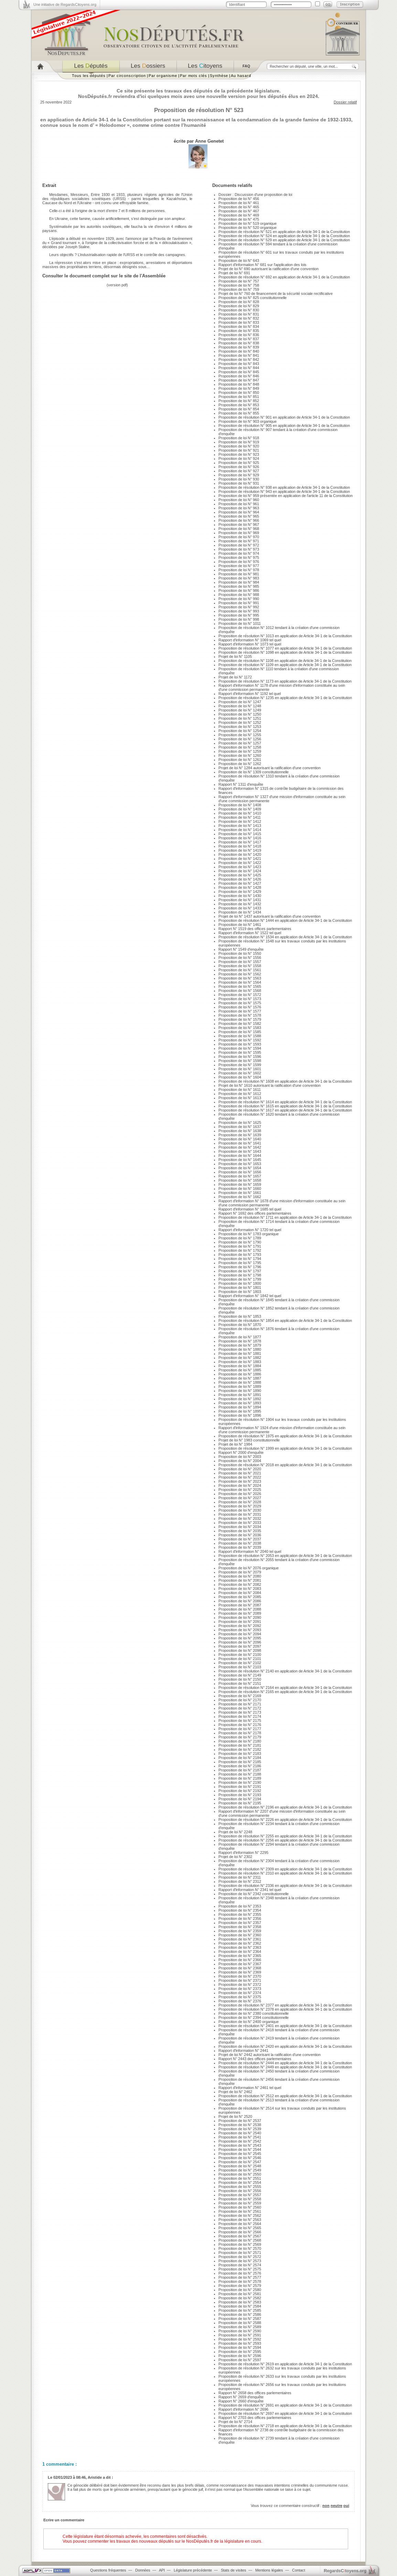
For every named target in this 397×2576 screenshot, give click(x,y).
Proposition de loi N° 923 (238, 454)
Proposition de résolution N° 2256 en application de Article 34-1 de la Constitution (285, 1840)
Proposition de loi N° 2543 (239, 2145)
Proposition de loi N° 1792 (239, 1250)
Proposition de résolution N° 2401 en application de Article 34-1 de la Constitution (285, 2026)
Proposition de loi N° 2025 (239, 1490)
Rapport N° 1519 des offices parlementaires (254, 929)
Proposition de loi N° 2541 (239, 2137)
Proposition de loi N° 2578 (239, 2281)
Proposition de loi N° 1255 (239, 735)
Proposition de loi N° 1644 (239, 1155)
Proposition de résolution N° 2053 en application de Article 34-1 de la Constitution (285, 1556)
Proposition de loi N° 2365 (239, 1956)
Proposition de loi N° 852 (238, 401)
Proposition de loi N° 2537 (239, 2121)
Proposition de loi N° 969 (238, 533)
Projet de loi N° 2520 (235, 2116)
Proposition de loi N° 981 (238, 574)
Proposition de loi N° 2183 (239, 1753)
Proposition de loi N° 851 (238, 397)
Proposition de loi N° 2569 (239, 2244)
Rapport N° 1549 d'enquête (241, 949)
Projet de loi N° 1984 (235, 1444)
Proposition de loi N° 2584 (239, 2306)
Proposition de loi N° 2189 (239, 1778)
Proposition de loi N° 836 (238, 335)
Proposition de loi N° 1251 (239, 718)
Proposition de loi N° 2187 (239, 1770)
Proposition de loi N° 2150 (239, 1679)
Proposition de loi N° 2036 (239, 1535)
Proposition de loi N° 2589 (239, 2327)
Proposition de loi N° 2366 (239, 1960)
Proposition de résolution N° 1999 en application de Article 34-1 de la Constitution (285, 1448)
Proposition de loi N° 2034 (239, 1527)
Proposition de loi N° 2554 (239, 2182)
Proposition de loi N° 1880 (239, 1349)
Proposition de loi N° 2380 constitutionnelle (253, 2013)
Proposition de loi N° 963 (238, 508)
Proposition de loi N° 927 (238, 471)
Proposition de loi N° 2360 (239, 1935)
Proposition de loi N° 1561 (239, 970)
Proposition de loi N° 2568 (239, 2240)
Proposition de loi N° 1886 (239, 1374)
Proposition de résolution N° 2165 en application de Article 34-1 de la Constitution (285, 1692)
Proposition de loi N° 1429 (239, 891)
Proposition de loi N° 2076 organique (248, 1568)
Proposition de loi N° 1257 (239, 743)
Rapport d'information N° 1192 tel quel (249, 694)
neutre (336, 2505)
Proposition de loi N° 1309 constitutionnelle (253, 772)
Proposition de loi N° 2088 (239, 1609)
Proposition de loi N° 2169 (239, 1696)
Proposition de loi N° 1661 (239, 1193)
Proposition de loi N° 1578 (239, 1015)
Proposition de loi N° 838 (238, 343)
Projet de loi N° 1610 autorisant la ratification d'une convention (269, 1085)
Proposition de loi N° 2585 (239, 2310)
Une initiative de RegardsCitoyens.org (64, 4)
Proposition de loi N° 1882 (239, 1358)
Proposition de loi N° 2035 (239, 1531)
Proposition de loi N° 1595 (239, 1052)
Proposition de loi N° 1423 (239, 867)
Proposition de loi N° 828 (238, 302)
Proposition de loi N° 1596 (239, 1056)
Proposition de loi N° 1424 (239, 871)
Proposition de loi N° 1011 (239, 623)
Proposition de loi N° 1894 (239, 1407)
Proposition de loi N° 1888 (239, 1382)
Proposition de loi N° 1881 (239, 1353)
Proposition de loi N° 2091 (239, 1621)
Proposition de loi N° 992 (238, 607)
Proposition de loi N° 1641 (239, 1143)
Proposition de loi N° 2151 (239, 1683)
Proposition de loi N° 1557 (239, 962)
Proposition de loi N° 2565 (239, 2228)
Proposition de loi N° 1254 (239, 731)
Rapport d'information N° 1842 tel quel (249, 1296)
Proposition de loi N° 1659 (239, 1184)
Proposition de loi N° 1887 (239, 1378)
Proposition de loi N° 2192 (239, 1791)
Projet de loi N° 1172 (235, 677)
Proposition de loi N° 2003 (239, 1457)
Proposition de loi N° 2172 (239, 1708)
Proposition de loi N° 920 (238, 446)
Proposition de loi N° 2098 (239, 1650)
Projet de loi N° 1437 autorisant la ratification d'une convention (269, 916)
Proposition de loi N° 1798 (239, 1275)
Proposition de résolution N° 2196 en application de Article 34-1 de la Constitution (285, 1807)
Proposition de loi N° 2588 (239, 2323)
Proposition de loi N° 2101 (239, 1659)
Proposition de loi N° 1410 (239, 813)
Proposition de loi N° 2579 (239, 2286)
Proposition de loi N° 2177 (239, 1729)
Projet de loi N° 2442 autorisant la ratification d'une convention (269, 2055)
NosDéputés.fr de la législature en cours (223, 2541)
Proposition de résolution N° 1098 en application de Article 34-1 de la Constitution (285, 652)
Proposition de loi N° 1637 (239, 1127)
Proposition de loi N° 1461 (239, 924)
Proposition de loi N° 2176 (239, 1725)
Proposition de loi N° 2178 (239, 1733)
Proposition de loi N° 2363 (239, 1947)
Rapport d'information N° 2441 (243, 2050)
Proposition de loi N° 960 (238, 500)
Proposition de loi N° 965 (238, 516)
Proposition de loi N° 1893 (239, 1403)
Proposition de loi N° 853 (238, 405)
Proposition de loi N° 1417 (239, 842)
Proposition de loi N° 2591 (239, 2335)
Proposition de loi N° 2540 (239, 2133)
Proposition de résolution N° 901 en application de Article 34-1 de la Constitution (284, 417)
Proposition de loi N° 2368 (239, 1968)
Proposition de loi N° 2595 (239, 2352)
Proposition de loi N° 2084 (239, 1593)
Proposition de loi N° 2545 (239, 2154)
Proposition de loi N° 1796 (239, 1267)
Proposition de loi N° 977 (238, 566)
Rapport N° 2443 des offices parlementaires (254, 2059)
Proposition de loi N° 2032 (239, 1518)
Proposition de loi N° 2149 (239, 1675)
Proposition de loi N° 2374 (239, 1993)
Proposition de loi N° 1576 (239, 1007)
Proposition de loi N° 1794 (239, 1259)
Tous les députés (89, 76)
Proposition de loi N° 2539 (239, 2129)
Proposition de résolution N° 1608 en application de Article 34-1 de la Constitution (285, 1081)
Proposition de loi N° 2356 (239, 1918)
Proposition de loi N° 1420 (239, 854)
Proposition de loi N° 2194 (239, 1799)
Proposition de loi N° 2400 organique (248, 2022)
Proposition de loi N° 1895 (239, 1411)
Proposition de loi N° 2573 (239, 2261)
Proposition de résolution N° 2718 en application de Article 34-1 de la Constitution (285, 2426)
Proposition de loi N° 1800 (239, 1283)
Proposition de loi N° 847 (238, 380)
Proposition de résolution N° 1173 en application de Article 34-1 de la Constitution (285, 681)
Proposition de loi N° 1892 (239, 1399)
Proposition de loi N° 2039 (239, 1547)
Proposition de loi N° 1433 (239, 908)
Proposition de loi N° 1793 (239, 1254)
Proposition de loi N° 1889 (239, 1386)
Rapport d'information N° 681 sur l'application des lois (262, 265)
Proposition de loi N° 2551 (239, 2178)
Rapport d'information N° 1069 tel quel (249, 640)
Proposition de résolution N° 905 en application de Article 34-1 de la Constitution (284, 425)
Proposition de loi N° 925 (238, 463)
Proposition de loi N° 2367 (239, 1964)
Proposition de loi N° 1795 (239, 1263)
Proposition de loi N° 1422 (239, 863)
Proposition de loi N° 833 (238, 322)
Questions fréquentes (108, 2570)
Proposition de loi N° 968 (238, 529)
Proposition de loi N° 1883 (239, 1362)
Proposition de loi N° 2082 (239, 1584)
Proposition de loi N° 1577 (239, 1011)
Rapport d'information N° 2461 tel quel (249, 2088)
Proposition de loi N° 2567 (239, 2236)
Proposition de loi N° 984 (238, 582)
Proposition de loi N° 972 (238, 545)
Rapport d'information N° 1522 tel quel (249, 933)
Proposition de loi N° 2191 (239, 1786)
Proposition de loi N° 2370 (239, 1976)
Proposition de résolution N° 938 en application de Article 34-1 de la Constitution (284, 487)
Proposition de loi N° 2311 (239, 1877)
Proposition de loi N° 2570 (239, 2248)
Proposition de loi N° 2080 (239, 1576)
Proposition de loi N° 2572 (239, 2257)
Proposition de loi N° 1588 (239, 1036)
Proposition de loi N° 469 (238, 215)
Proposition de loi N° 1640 (239, 1139)
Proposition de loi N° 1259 (239, 751)
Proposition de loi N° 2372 (239, 1984)
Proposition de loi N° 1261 (239, 760)
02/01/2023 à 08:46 (69, 2477)
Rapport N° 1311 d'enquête (240, 784)
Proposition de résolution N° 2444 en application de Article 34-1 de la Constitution (285, 2063)
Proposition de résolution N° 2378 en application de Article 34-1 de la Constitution (285, 2009)
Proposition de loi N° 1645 (239, 1160)
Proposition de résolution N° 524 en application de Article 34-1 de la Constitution (284, 236)
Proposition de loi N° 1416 (239, 838)
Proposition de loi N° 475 (238, 219)
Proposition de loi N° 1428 (239, 887)
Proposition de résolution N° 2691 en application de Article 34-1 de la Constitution (285, 2405)
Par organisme (163, 76)
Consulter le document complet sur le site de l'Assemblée (103, 275)
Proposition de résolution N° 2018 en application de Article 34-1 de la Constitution (285, 1465)
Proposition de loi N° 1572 (239, 995)
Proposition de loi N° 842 (238, 359)
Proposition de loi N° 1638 (239, 1131)
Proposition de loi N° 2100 (239, 1654)
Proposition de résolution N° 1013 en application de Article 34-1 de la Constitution (285, 636)
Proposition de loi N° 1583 (239, 1028)
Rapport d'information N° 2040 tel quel (249, 1551)
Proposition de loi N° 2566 (239, 2232)
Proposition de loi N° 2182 (239, 1749)
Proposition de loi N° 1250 (239, 714)
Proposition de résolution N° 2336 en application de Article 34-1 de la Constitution (285, 1885)
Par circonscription (127, 76)
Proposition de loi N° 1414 (239, 830)
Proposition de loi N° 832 (238, 318)
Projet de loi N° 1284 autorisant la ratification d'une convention (269, 768)
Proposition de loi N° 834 (238, 326)
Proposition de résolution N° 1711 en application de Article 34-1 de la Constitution (285, 1217)
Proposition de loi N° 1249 (239, 710)
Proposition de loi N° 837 (238, 339)
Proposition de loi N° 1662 (239, 1197)
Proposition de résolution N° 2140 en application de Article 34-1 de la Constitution (285, 1671)
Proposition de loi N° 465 (238, 207)
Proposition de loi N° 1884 (239, 1366)
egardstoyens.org (345, 2570)
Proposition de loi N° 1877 (239, 1337)
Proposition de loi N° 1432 (239, 904)
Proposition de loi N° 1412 (239, 821)
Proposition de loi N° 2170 (239, 1700)
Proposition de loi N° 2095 (239, 1638)
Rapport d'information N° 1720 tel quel (249, 1230)
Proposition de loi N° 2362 (239, 1943)
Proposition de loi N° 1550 (239, 953)
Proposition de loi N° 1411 (239, 817)
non (326, 2505)
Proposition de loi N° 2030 (239, 1510)
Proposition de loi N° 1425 (239, 875)
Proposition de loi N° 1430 (239, 896)
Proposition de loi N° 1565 (239, 986)
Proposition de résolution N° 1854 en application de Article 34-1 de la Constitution (285, 1320)
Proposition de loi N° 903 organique (247, 421)
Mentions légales (269, 2570)
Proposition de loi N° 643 (238, 260)
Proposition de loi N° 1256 (239, 739)
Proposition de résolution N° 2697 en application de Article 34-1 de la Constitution (285, 2413)
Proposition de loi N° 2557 (239, 2195)
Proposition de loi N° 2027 (239, 1498)
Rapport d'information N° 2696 (243, 2409)
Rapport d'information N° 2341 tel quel (249, 1890)
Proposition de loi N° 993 (238, 611)
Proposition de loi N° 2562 (239, 2215)
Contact (298, 2570)
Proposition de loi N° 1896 (239, 1415)
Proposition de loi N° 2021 (239, 1473)
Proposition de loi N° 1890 (239, 1391)
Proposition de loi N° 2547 (239, 2162)
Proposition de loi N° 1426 (239, 879)
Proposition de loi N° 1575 (239, 1003)
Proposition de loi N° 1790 (239, 1242)
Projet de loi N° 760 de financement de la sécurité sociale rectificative (275, 293)
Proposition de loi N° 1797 (239, 1271)
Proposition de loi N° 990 (238, 599)
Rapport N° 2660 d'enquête (241, 2401)
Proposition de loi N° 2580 (239, 2290)
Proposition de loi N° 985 (238, 586)
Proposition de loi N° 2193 (239, 1795)
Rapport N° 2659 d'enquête (241, 2397)
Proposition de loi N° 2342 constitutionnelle (253, 1894)
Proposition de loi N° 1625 (239, 1122)
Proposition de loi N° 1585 (239, 1032)
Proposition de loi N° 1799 (239, 1279)
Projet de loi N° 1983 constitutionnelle (249, 1440)
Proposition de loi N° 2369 (239, 1972)
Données (142, 2570)
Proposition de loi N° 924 (238, 458)
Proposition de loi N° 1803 (239, 1292)
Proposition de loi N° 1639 (239, 1135)
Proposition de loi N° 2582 (239, 2298)
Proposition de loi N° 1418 (239, 846)
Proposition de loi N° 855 (238, 413)
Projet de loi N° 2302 (235, 1857)
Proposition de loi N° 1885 (239, 1370)
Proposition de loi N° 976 (238, 562)
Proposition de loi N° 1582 (239, 1023)
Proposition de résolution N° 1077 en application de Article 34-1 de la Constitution (285, 648)
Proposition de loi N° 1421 (239, 858)
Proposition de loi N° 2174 (239, 1716)
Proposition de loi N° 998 (238, 619)
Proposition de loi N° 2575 (239, 2269)
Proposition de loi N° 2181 (239, 1745)
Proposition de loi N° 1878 (239, 1341)
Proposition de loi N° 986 (238, 590)
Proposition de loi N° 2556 (239, 2191)
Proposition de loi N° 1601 (239, 1069)
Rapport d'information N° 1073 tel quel (249, 644)
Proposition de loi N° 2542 (239, 2141)
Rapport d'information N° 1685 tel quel (249, 1209)
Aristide (95, 2477)
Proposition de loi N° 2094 (239, 1634)
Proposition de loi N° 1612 (239, 1094)
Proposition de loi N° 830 (238, 310)
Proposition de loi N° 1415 (239, 834)
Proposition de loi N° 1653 (239, 1164)
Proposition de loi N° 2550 (239, 2174)
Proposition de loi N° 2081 (239, 1580)
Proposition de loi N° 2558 (239, 2199)
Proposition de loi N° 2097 (239, 1646)
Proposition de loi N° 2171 (239, 1704)
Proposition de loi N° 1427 (239, 883)
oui (346, 2505)
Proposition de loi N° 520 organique (247, 227)
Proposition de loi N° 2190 (239, 1782)
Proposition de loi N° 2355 (239, 1914)
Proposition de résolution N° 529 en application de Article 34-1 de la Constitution (284, 240)
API (162, 2570)
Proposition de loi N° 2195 (239, 1803)
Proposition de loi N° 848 (238, 384)
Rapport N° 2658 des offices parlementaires (254, 2393)
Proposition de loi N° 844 (238, 368)
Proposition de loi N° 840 (238, 351)
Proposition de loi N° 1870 (239, 1325)
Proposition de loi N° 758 (238, 285)
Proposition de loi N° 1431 (239, 900)
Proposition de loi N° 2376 (239, 2001)
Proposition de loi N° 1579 (239, 1019)
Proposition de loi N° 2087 (239, 1605)
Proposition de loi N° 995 (238, 615)
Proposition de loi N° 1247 (239, 702)
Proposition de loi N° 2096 (239, 1642)
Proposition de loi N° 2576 (239, 2273)
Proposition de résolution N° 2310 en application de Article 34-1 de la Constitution (285, 1873)
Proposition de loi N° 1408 (239, 805)
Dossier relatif (345, 102)
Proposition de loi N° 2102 (239, 1663)
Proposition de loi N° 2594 (239, 2347)
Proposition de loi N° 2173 (239, 1712)
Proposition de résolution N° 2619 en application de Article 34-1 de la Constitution (285, 2364)
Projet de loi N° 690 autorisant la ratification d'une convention (268, 269)
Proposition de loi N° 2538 (239, 2125)
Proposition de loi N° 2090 (239, 1617)
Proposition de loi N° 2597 (239, 2360)
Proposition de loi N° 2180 (239, 1741)
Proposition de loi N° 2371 (239, 1980)
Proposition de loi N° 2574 (239, 2265)
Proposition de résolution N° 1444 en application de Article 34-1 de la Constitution (285, 920)
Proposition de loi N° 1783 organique (248, 1234)
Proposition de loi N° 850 (238, 392)
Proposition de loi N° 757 (238, 281)
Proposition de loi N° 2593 (239, 2343)
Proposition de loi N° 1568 (239, 990)
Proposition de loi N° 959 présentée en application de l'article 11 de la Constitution (285, 496)
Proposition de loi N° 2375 (239, 1997)
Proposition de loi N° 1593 (239, 1044)
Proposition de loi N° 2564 (239, 2224)
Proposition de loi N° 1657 (239, 1176)
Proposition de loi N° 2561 (239, 2211)
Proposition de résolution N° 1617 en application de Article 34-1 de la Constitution (285, 1110)
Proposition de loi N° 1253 (239, 727)
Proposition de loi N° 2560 (239, 2207)
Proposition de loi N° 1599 (239, 1065)
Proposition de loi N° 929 (238, 475)
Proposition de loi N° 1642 (239, 1147)
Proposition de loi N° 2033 (239, 1523)
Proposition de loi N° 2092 (239, 1626)
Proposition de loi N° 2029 (239, 1506)
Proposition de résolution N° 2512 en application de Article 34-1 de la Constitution (285, 2096)
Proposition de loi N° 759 (238, 289)
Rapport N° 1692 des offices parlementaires (254, 1213)
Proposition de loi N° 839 (238, 347)
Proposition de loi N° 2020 (239, 1469)
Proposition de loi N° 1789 (239, 1238)
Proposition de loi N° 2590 (239, 2331)
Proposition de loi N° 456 (238, 199)
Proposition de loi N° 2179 (239, 1737)
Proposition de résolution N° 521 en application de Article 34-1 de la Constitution (284, 232)
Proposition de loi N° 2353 (239, 1906)
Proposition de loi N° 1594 (239, 1048)
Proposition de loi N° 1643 (239, 1151)
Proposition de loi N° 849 (238, 388)
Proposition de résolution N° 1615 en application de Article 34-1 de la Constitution (285, 1106)
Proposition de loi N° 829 (238, 306)
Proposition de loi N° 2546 (239, 2158)
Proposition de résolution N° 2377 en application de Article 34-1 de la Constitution (285, 2005)
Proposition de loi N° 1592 (239, 1040)
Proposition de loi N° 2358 (239, 1927)
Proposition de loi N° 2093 (239, 1630)
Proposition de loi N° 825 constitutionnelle (252, 298)
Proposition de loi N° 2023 (239, 1481)
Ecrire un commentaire (63, 2520)
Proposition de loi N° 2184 (239, 1758)
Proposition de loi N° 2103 (239, 1667)
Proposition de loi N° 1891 (239, 1395)
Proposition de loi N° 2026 (239, 1494)
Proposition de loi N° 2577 (239, 2277)
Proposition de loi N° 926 (238, 467)
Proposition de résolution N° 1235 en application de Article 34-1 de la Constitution (285, 698)
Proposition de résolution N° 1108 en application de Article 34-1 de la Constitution (285, 661)
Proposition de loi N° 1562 (239, 974)
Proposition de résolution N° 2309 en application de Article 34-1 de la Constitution (285, 1869)
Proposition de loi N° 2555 (239, 2187)
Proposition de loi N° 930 (238, 479)
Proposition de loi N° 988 (238, 595)
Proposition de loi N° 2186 (239, 1766)
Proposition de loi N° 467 (238, 211)
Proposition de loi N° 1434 (239, 912)
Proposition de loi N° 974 (238, 553)
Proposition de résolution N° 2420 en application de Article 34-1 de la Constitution (285, 2046)
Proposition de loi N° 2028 (239, 1502)
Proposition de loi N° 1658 (239, 1180)
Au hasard (241, 76)
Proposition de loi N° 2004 (239, 1461)
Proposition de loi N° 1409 (239, 809)
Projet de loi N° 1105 (235, 656)
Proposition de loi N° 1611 (239, 1089)
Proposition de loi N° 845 (238, 372)
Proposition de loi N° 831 (238, 314)
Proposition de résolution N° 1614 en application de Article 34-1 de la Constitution (285, 1102)
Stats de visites (233, 2570)
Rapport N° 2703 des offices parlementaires (254, 2417)
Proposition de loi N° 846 (238, 376)
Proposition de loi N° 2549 (239, 2170)
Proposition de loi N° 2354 (239, 1910)
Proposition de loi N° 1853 (239, 1316)
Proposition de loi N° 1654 (239, 1168)
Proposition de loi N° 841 (238, 355)
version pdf (117, 285)
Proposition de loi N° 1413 (239, 825)
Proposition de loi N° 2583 (239, 2302)
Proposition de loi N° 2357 (239, 1923)
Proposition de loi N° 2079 (239, 1572)
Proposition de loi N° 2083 (239, 1588)
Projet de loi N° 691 (234, 273)
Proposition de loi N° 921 (238, 450)
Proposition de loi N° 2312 (239, 1881)
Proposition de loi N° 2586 (239, 2314)
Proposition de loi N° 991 (238, 603)
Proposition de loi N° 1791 (239, 1246)
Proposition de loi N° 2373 (239, 1989)
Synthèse (219, 76)
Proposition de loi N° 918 (238, 438)
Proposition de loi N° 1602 (239, 1073)
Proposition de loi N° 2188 (239, 1774)
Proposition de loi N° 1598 (239, 1061)
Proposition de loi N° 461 (238, 203)
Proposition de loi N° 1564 (239, 982)
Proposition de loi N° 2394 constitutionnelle (253, 2017)
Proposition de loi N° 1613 (239, 1098)
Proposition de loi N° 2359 (239, 1931)
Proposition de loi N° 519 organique (247, 223)
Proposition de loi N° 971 (238, 541)
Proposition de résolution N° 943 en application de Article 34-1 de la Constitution (284, 491)
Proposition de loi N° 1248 (239, 706)
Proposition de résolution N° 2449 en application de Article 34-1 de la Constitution (285, 2067)
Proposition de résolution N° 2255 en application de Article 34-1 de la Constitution (285, 1836)
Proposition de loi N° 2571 (239, 2253)
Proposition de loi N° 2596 (239, 2356)
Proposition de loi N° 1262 (239, 764)
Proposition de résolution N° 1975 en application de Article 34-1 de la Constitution (285, 1436)
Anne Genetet (209, 141)
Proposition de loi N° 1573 (239, 999)
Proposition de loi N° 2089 (239, 1613)
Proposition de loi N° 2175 (239, 1720)
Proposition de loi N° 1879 (239, 1345)
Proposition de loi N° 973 (238, 549)
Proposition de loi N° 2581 (239, 2294)
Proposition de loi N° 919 (238, 442)
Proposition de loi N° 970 (238, 537)
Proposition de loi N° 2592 (239, 2339)
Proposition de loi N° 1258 (239, 747)
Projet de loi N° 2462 (235, 2092)
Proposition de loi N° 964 (238, 512)
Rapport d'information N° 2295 (243, 1852)
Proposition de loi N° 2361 (239, 1939)
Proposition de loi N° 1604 (239, 1077)
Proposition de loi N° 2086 (239, 1601)
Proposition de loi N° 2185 (239, 1762)
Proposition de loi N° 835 (238, 331)
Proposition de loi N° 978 (238, 570)
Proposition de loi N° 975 (238, 557)
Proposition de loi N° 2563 (239, 2220)
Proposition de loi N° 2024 (239, 1485)
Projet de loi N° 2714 (235, 2422)
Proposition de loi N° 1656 (239, 1172)
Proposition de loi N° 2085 (239, 1597)
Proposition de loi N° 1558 (239, 966)
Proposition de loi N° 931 (238, 483)
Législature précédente (193, 2570)
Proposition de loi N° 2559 (239, 2203)
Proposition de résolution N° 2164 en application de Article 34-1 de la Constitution (285, 1687)
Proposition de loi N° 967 (238, 524)
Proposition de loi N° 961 (238, 504)
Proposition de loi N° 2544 (239, 2149)
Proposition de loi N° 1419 (239, 850)
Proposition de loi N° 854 (238, 409)
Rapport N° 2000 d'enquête (241, 1452)
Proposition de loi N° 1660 (239, 1188)
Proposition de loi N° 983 (238, 578)
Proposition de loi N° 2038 (239, 1543)
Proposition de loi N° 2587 (239, 2319)
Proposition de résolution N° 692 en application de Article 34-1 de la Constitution (284, 277)
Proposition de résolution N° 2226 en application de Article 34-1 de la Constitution (285, 1819)
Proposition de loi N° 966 (238, 520)
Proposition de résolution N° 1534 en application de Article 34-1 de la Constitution (285, 937)
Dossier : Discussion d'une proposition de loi (255, 194)
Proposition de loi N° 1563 (239, 978)
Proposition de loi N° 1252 (239, 722)
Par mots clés (193, 76)
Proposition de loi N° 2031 (239, 1514)
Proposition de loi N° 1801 (239, 1287)
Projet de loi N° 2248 (235, 1832)
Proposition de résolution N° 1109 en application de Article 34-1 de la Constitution (285, 665)
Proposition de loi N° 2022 (239, 1477)
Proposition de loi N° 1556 (239, 957)
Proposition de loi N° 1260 (239, 755)
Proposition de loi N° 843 (238, 364)
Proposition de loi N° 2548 (239, 2166)
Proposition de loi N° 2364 (239, 1951)
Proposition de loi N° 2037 (239, 1539)
